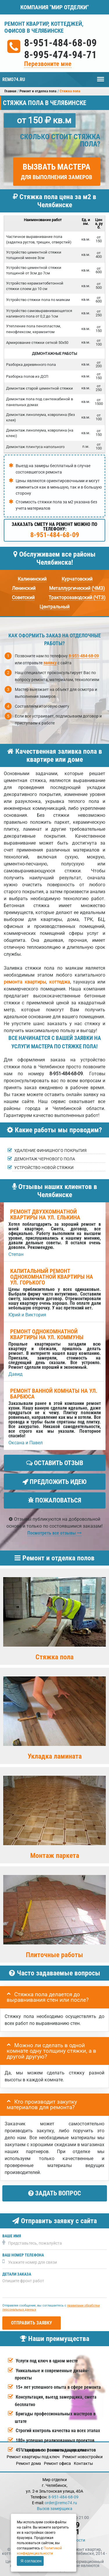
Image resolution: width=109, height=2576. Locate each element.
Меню (100, 76)
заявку (50, 662)
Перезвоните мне (48, 64)
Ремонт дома (28, 2463)
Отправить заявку (31, 2323)
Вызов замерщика (54, 2508)
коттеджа (59, 982)
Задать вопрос (54, 2193)
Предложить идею (54, 1481)
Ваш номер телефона (23, 2255)
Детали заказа (16, 2274)
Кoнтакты (83, 2463)
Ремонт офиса (57, 2463)
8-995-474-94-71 (60, 55)
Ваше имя (11, 2236)
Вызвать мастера (56, 171)
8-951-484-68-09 (60, 43)
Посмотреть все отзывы (54, 1533)
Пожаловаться (54, 1500)
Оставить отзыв (54, 1463)
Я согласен (31, 2561)
